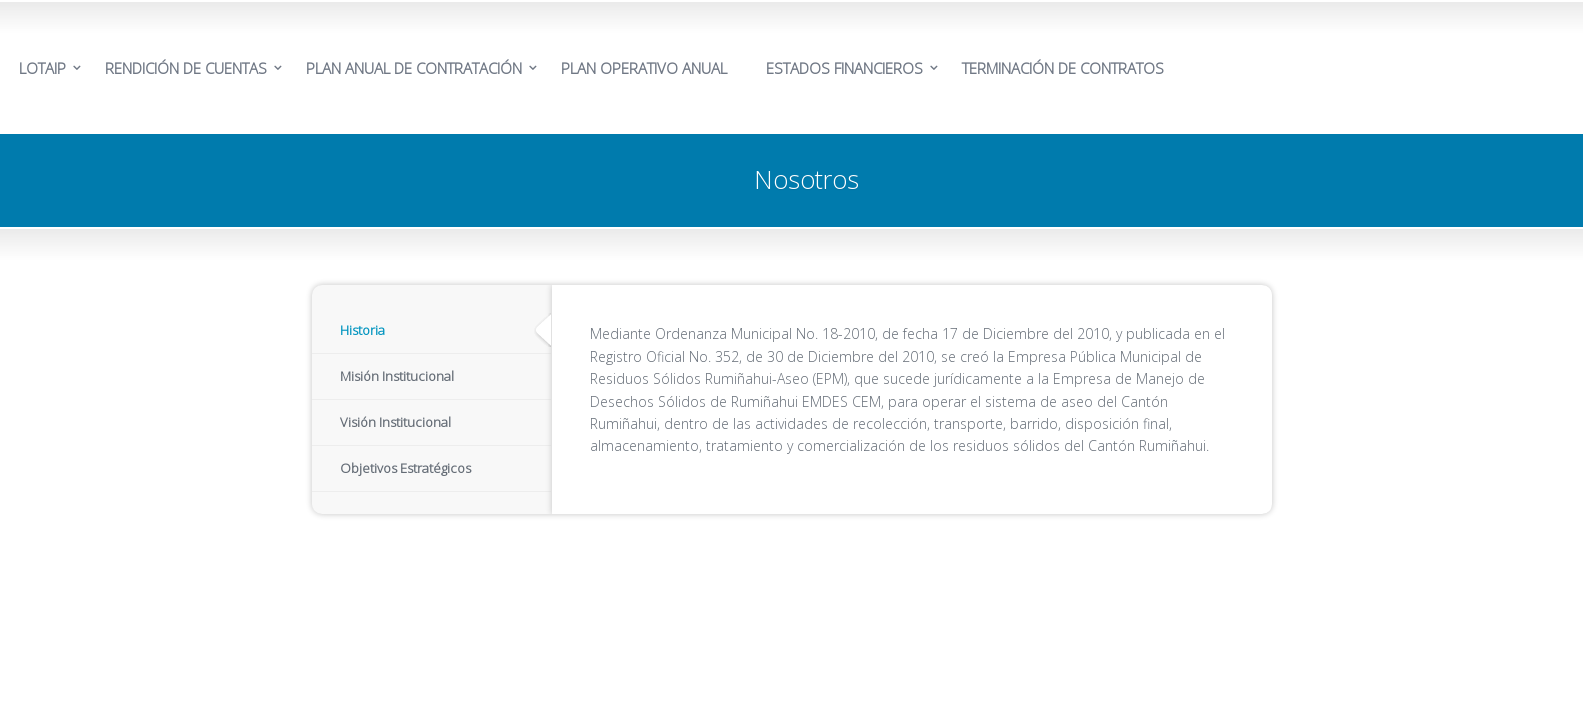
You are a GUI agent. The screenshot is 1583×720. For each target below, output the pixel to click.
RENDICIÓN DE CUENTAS (186, 68)
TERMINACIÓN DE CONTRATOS (1063, 68)
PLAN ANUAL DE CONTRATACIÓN (414, 68)
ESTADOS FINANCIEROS (844, 68)
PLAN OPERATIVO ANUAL (644, 68)
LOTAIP (42, 68)
